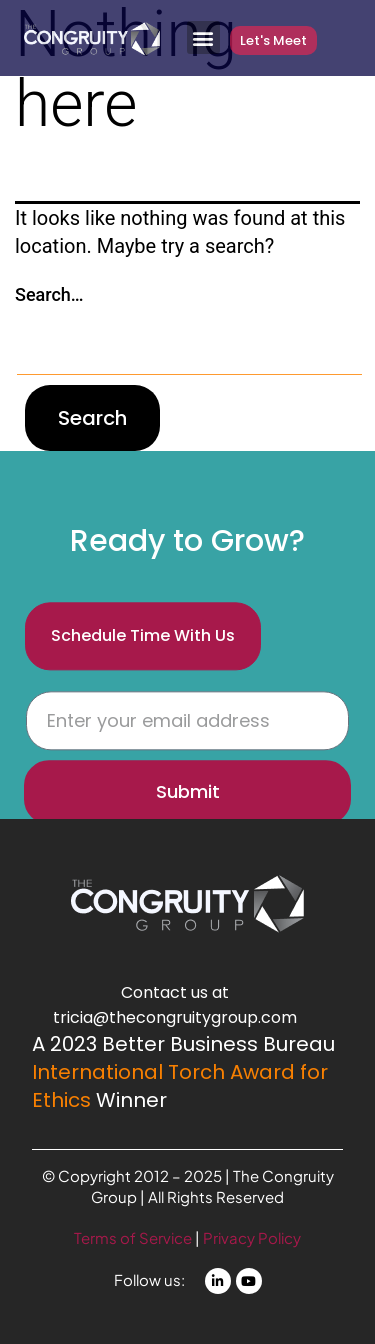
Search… (49, 294)
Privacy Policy (252, 1237)
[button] (203, 37)
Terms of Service (134, 1237)
